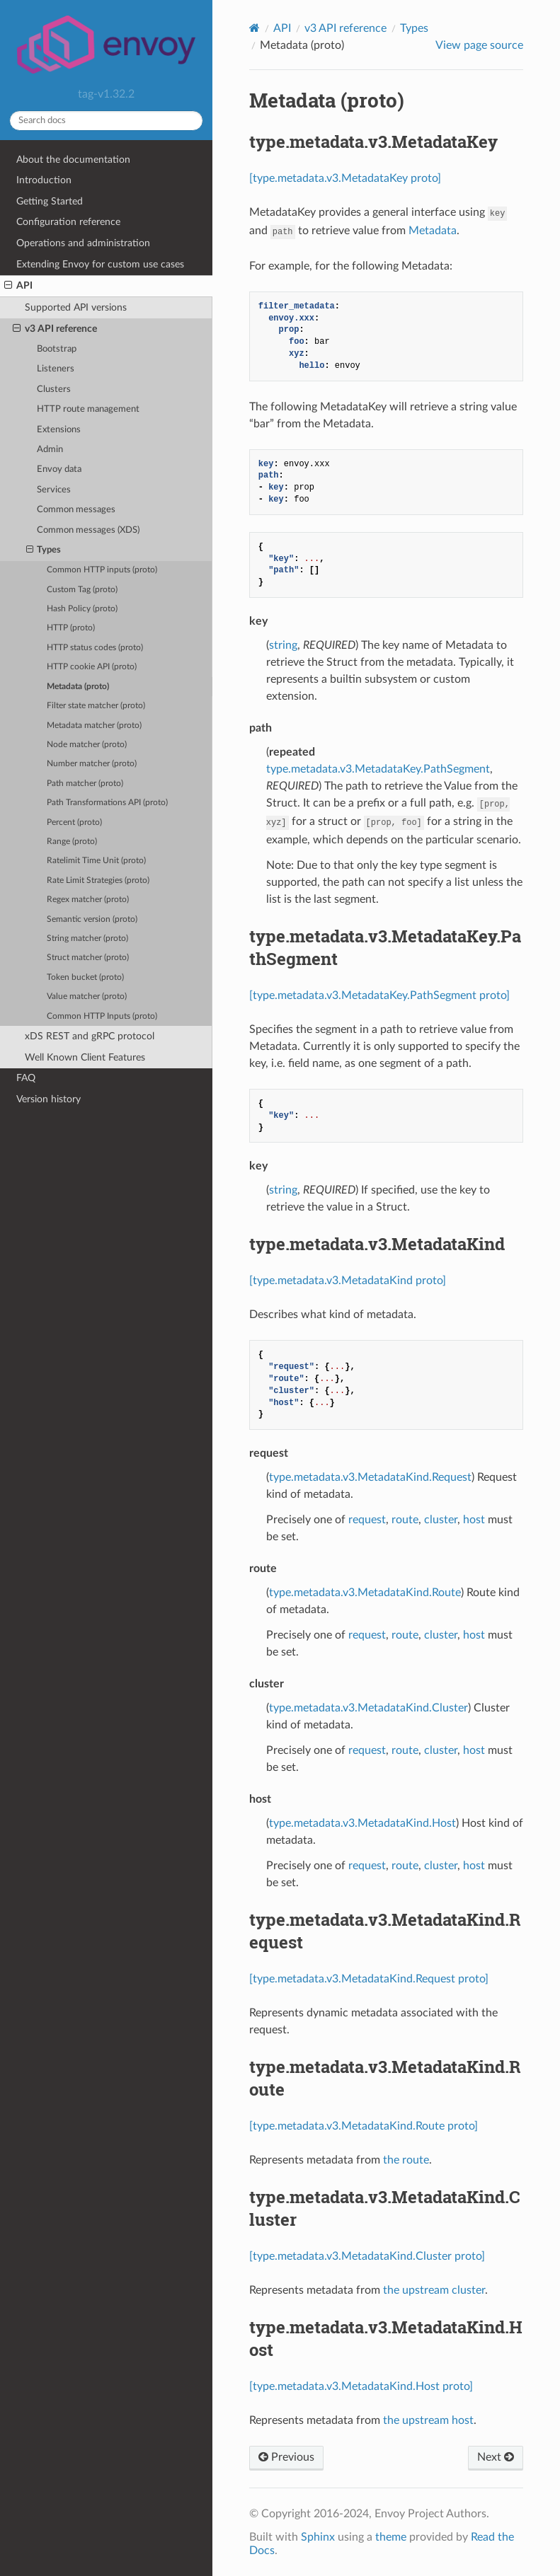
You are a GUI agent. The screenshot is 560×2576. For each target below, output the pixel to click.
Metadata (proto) (78, 687)
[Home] (254, 28)
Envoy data (59, 469)
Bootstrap (56, 349)
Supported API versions (76, 307)
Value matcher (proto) (87, 996)
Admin (50, 449)
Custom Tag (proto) (82, 590)
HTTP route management (88, 409)
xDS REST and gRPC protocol (89, 1036)
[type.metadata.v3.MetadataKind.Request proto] (368, 1979)
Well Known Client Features (85, 1057)
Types (44, 550)
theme (390, 2537)
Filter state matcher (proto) (96, 706)
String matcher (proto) (87, 938)
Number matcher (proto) (92, 764)
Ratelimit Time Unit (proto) (96, 861)
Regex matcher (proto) (88, 899)
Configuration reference (68, 221)
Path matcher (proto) (85, 783)
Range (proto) (72, 841)
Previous (286, 2457)
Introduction (44, 180)
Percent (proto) (74, 822)
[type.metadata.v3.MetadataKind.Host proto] (361, 2386)
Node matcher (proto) (87, 745)
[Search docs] (106, 120)
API (18, 285)
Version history (48, 1099)
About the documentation (73, 159)
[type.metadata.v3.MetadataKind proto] (347, 1280)
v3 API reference (55, 329)
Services (54, 490)
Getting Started (49, 201)
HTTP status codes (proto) (95, 648)
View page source (479, 45)
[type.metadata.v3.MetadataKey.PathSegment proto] (379, 995)
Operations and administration (83, 243)
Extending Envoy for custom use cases (100, 264)
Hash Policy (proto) (82, 609)
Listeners (55, 369)
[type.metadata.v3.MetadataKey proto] (345, 178)
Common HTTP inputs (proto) (102, 570)
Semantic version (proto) (92, 919)
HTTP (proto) (71, 628)
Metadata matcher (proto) (94, 725)
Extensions (59, 429)
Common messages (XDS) (88, 530)
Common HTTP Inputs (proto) (102, 1016)
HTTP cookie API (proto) (92, 667)
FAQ (25, 1078)
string (283, 645)
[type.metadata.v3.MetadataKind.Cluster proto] (367, 2256)
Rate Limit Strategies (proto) (98, 880)
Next (495, 2457)
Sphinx (318, 2537)
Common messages (76, 509)
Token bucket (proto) (85, 977)
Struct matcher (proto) (88, 957)
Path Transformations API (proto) (107, 803)
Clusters (54, 389)
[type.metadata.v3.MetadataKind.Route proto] (363, 2126)
